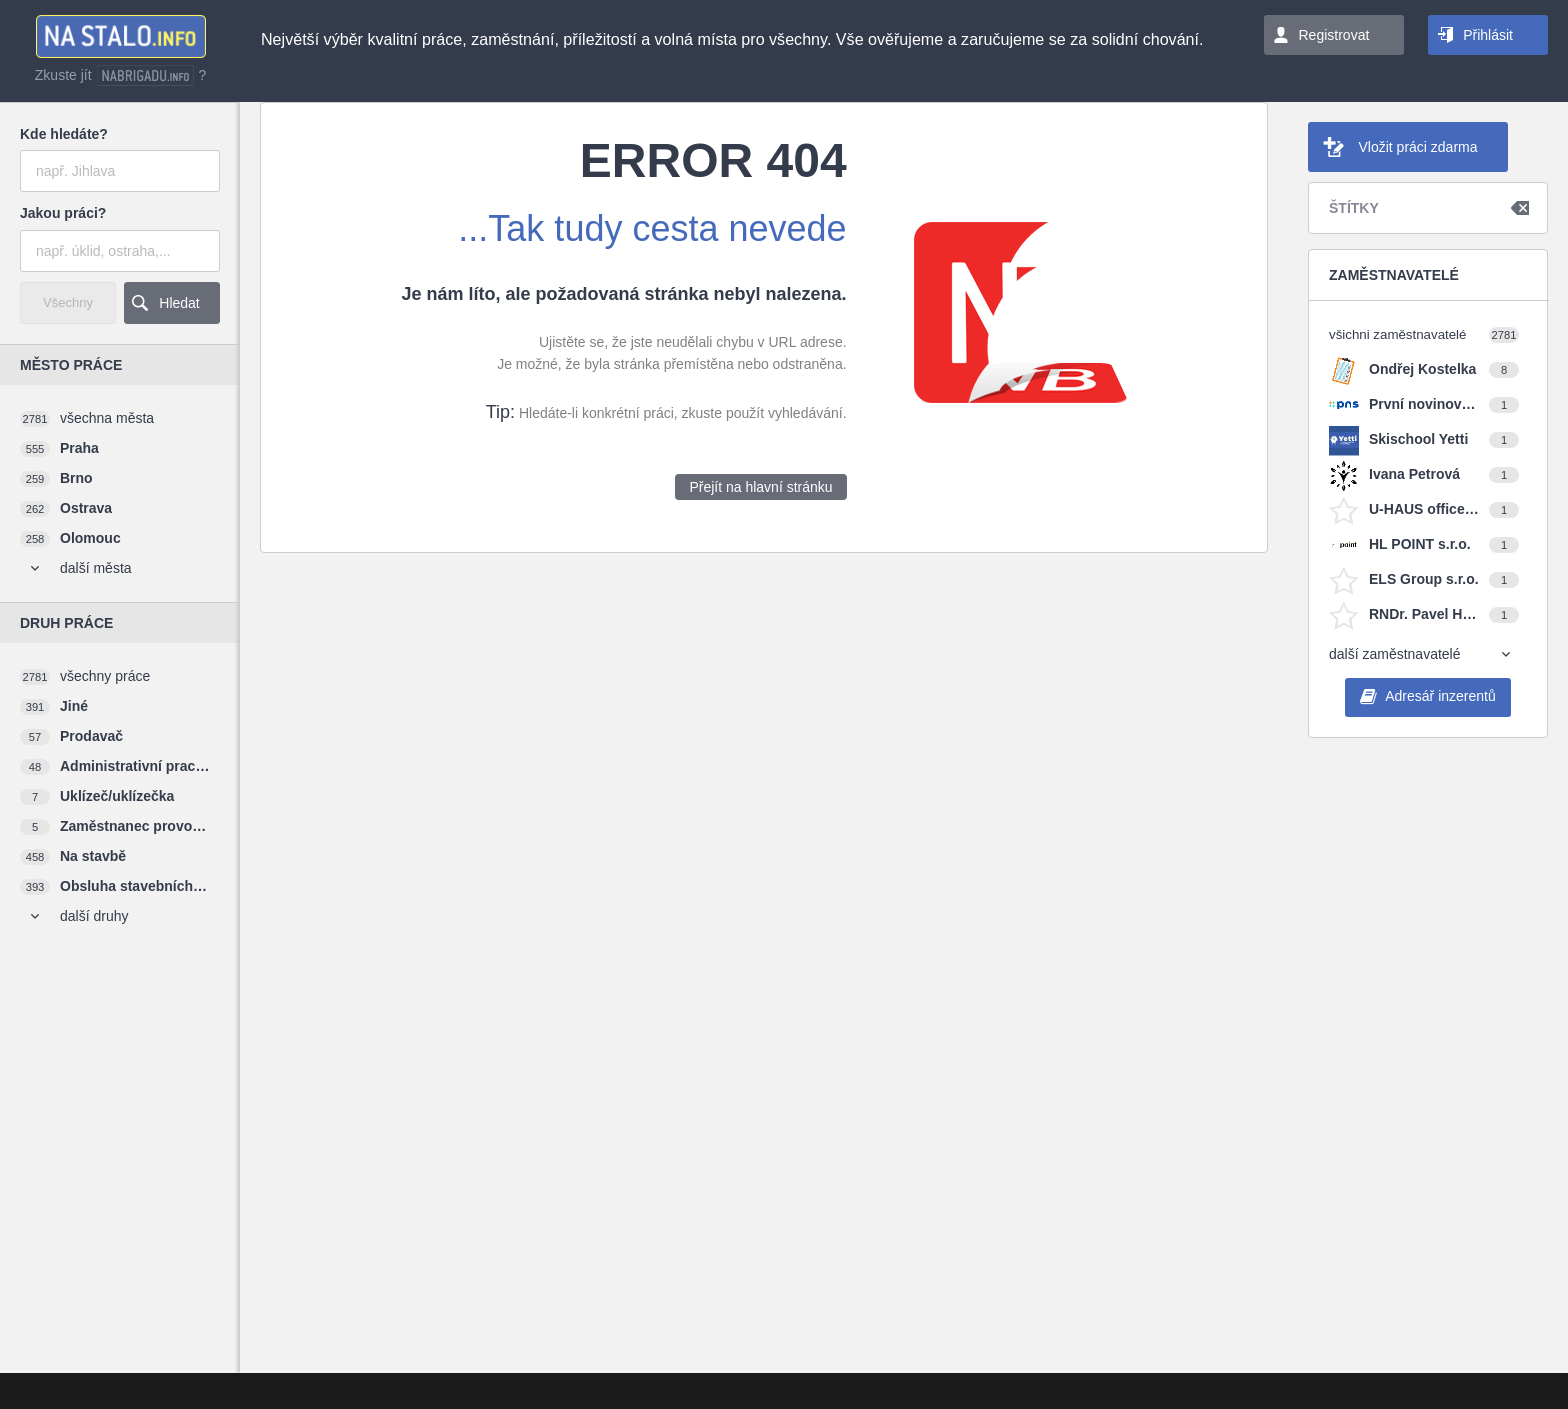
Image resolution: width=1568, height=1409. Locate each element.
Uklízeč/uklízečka (117, 796)
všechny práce (105, 676)
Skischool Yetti (1418, 439)
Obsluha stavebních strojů (135, 886)
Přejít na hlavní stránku (760, 487)
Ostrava (86, 508)
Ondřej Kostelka (1422, 369)
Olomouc (90, 538)
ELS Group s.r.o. (1424, 579)
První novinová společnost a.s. (1424, 404)
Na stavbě (93, 856)
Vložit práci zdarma (1417, 147)
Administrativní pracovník (135, 766)
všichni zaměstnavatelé (1397, 334)
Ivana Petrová (1414, 474)
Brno (76, 478)
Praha (79, 448)
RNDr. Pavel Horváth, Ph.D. (1424, 614)
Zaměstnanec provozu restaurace (135, 826)
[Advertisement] (115, 1065)
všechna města (107, 418)
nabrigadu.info (145, 75)
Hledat (179, 303)
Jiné (74, 706)
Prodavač (91, 736)
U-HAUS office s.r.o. (1424, 509)
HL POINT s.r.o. (1420, 544)
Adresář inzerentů (1440, 696)
